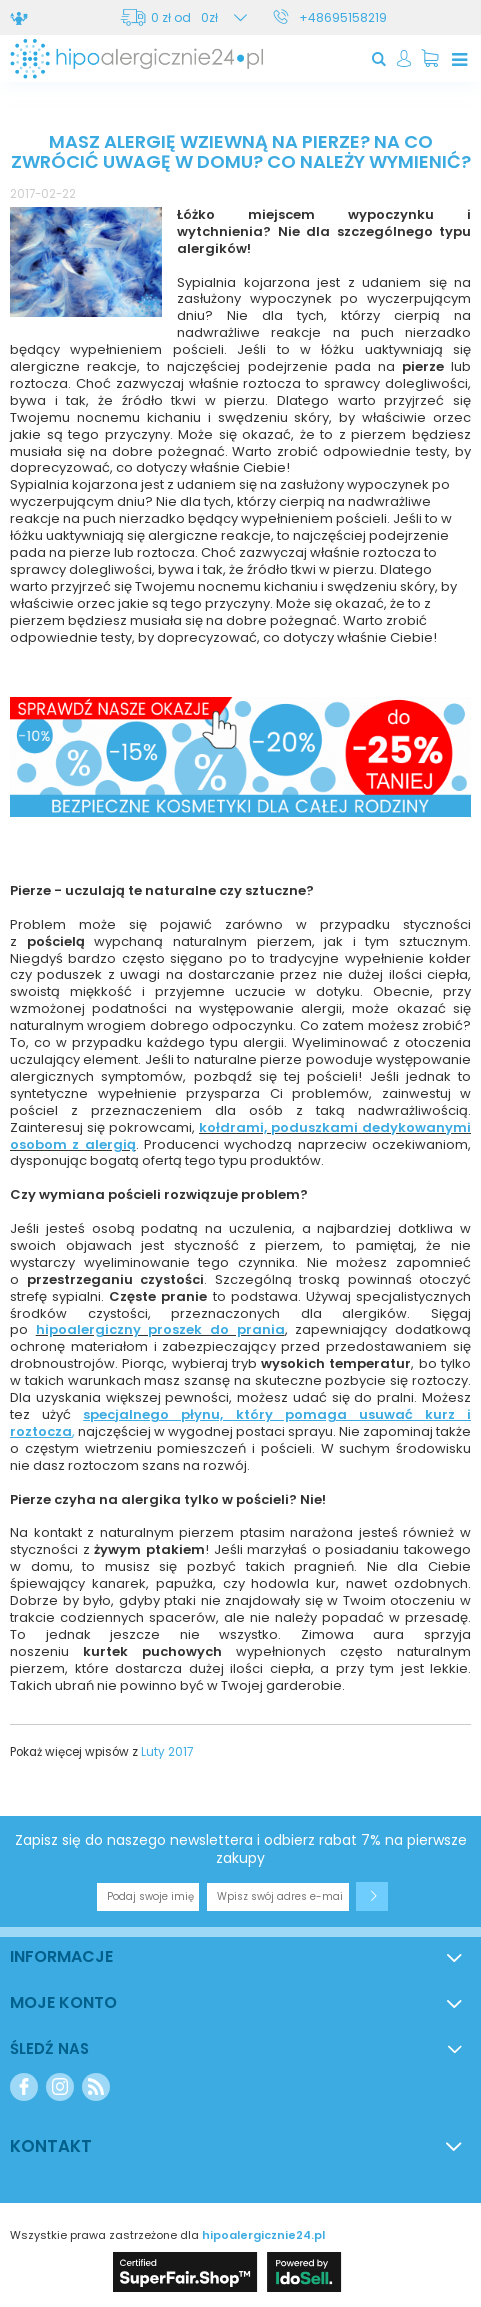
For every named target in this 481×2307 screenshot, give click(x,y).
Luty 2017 (167, 1752)
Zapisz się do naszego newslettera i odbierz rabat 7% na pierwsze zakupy (241, 1849)
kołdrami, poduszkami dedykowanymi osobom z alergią (240, 1136)
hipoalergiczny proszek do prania (160, 1329)
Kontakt (51, 2146)
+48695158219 (343, 17)
